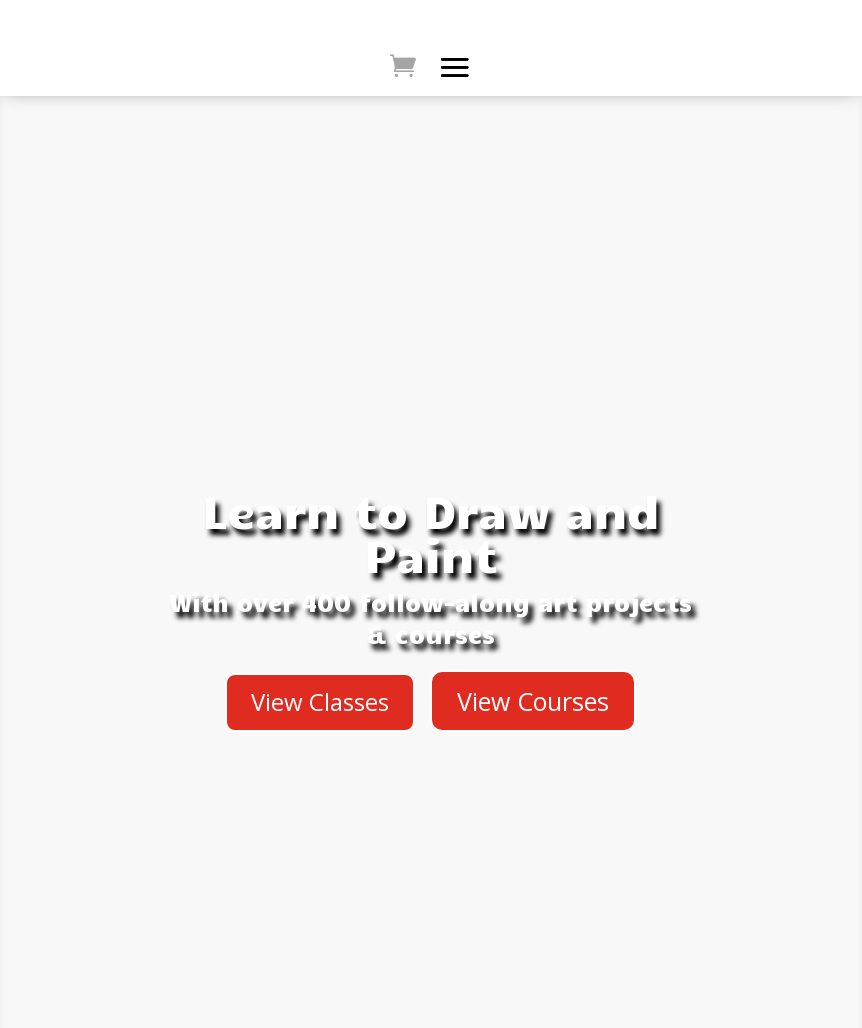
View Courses (533, 701)
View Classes (320, 701)
